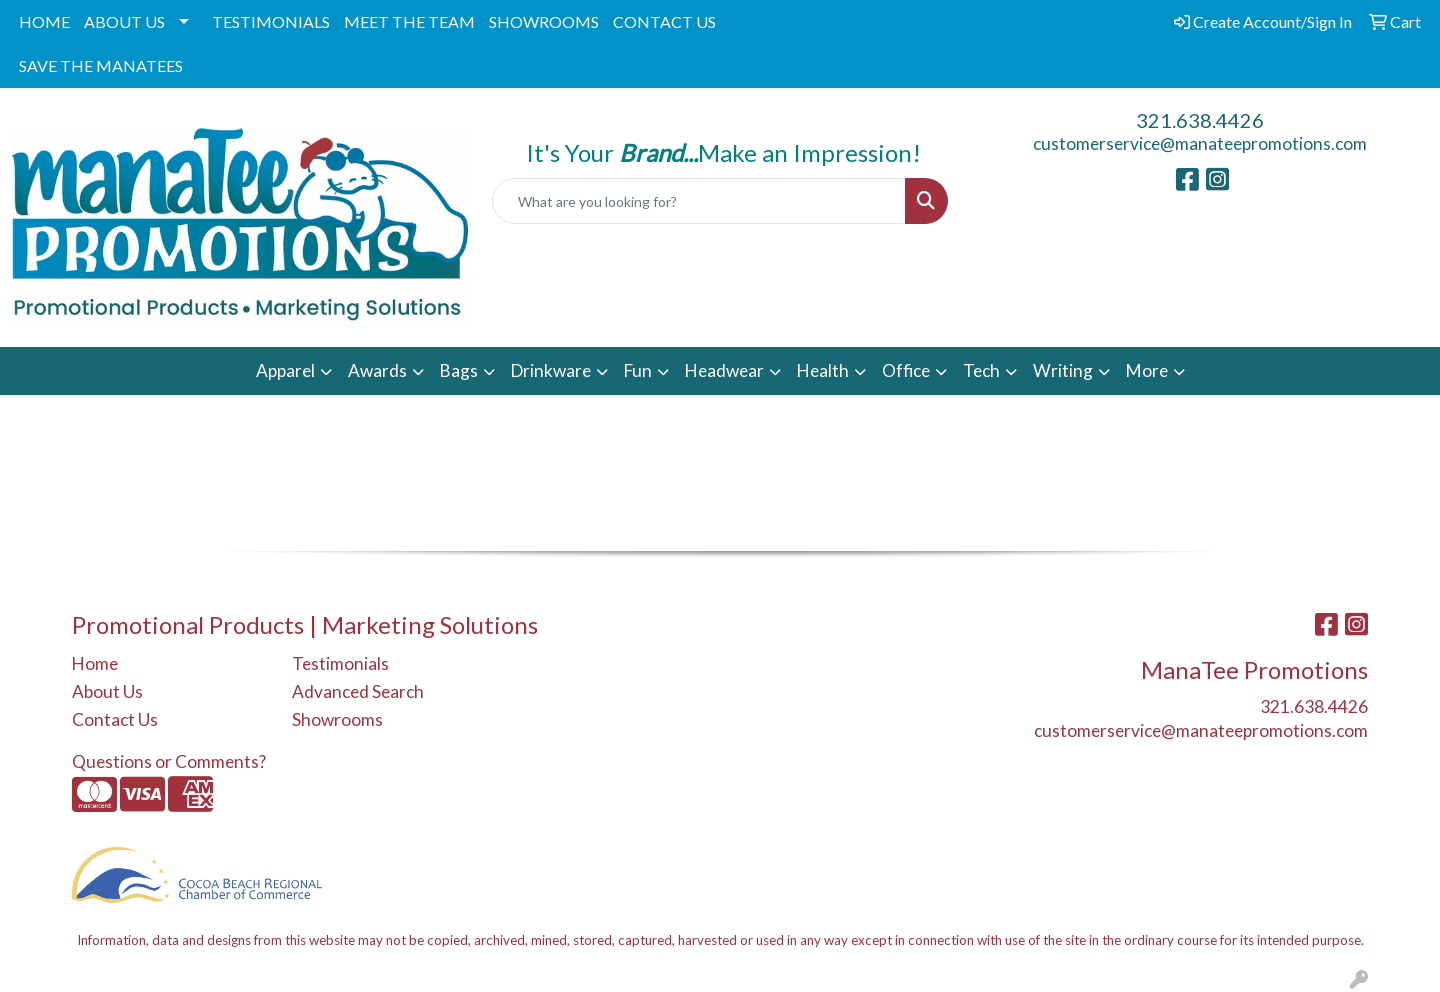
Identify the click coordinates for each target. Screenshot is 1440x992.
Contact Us (115, 719)
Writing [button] (1063, 370)
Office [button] (906, 370)
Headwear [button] (724, 370)
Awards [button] (377, 370)
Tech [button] (981, 370)
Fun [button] (638, 370)
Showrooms (337, 719)
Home (95, 663)
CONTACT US (664, 21)
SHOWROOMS (544, 21)
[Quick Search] (699, 201)
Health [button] (823, 370)
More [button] (1147, 370)
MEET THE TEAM (409, 21)
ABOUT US (124, 21)
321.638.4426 (1200, 120)
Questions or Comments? (169, 761)
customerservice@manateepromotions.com (1200, 143)
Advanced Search (358, 691)
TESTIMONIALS (271, 21)
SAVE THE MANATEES (101, 65)
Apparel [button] (285, 370)
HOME (44, 21)
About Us (107, 691)
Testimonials (340, 663)
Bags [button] (459, 370)
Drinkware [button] (551, 370)
